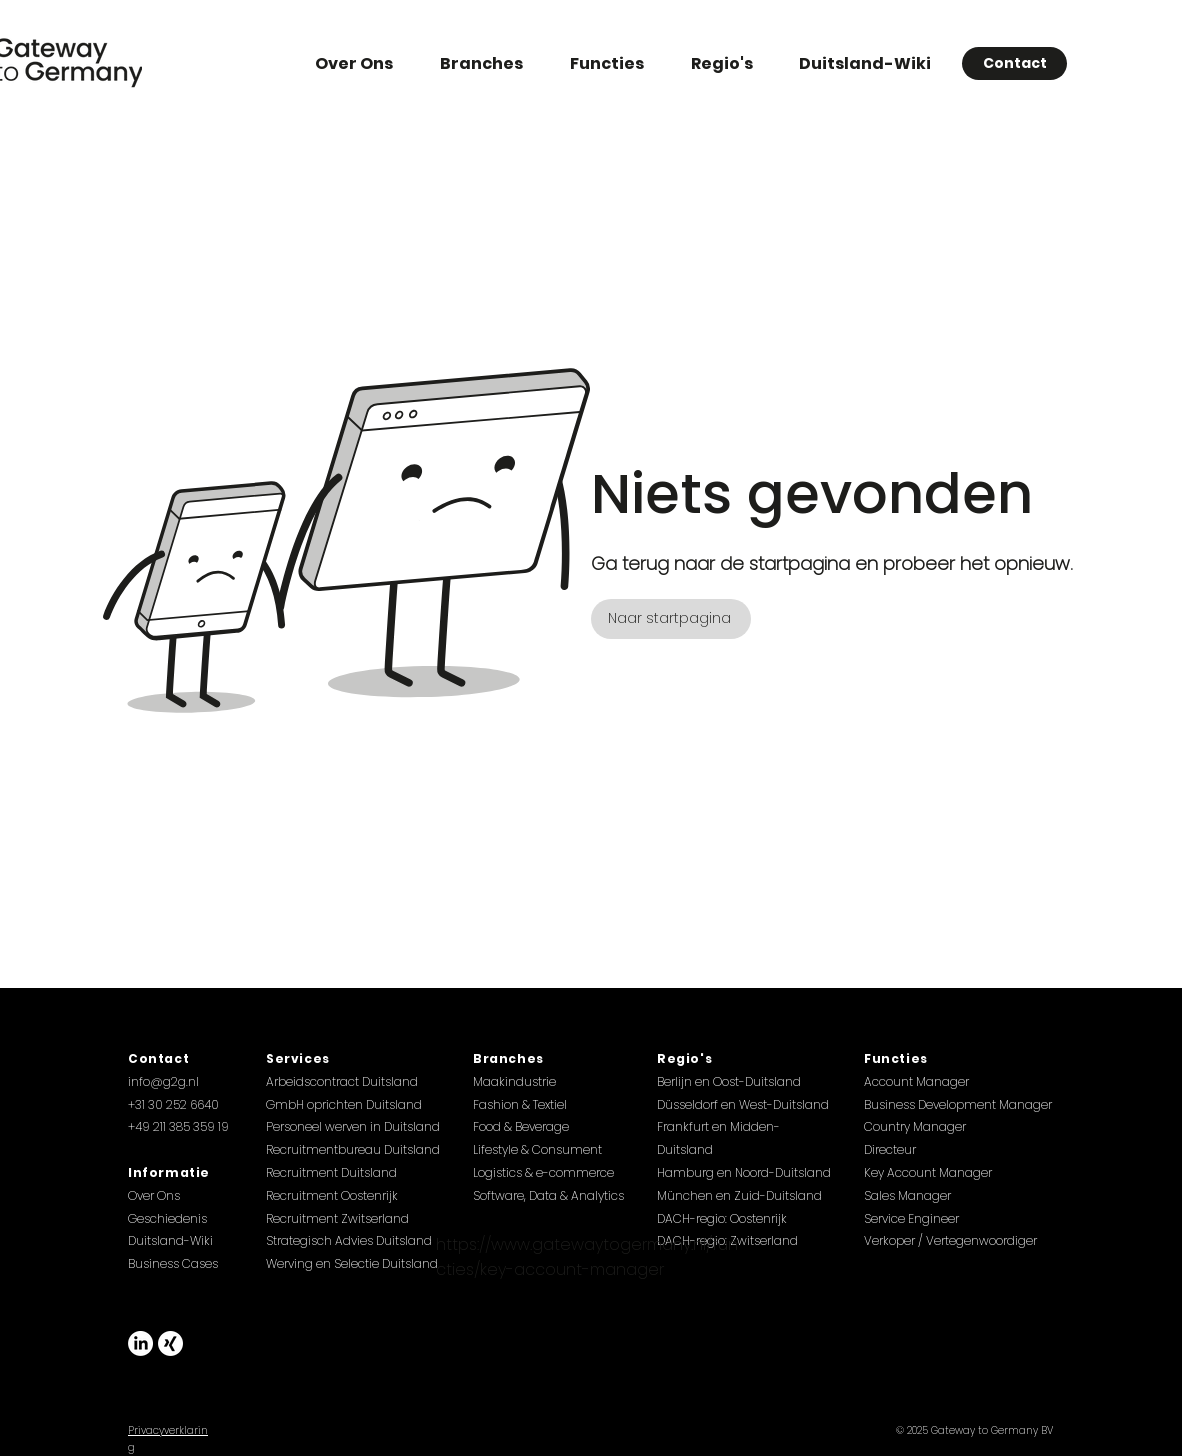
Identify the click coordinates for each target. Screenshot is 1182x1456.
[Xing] (170, 1343)
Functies (896, 1058)
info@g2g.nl (163, 1081)
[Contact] (1014, 63)
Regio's (684, 1058)
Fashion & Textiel (520, 1104)
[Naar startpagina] (671, 619)
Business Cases (173, 1263)
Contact (158, 1058)
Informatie (169, 1172)
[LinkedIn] (140, 1343)
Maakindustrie (514, 1081)
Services (298, 1058)
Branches (508, 1058)
